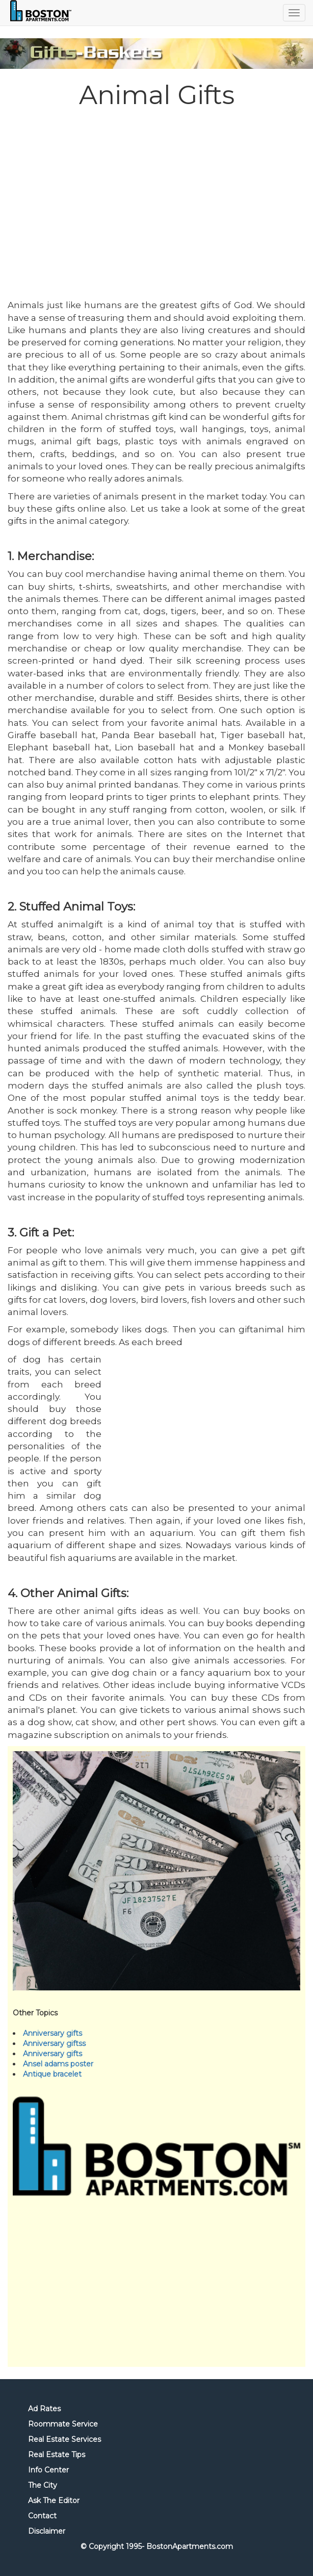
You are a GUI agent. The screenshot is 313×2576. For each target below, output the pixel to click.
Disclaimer (46, 2531)
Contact (42, 2515)
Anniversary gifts (52, 2033)
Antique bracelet (52, 2074)
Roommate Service (63, 2424)
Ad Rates (44, 2408)
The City (42, 2485)
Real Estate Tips (56, 2454)
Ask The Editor (54, 2500)
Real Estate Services (64, 2439)
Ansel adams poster (58, 2063)
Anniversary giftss (54, 2043)
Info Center (48, 2469)
